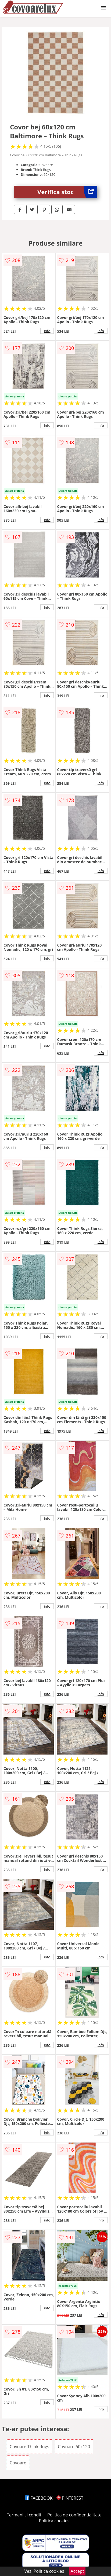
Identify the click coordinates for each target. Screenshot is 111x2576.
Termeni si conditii (25, 2515)
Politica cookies (54, 2521)
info (47, 330)
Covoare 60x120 (74, 2447)
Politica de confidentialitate (74, 2515)
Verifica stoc (67, 192)
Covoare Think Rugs (29, 2447)
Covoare (18, 2463)
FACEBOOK (39, 2498)
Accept (77, 2571)
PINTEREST (69, 2498)
